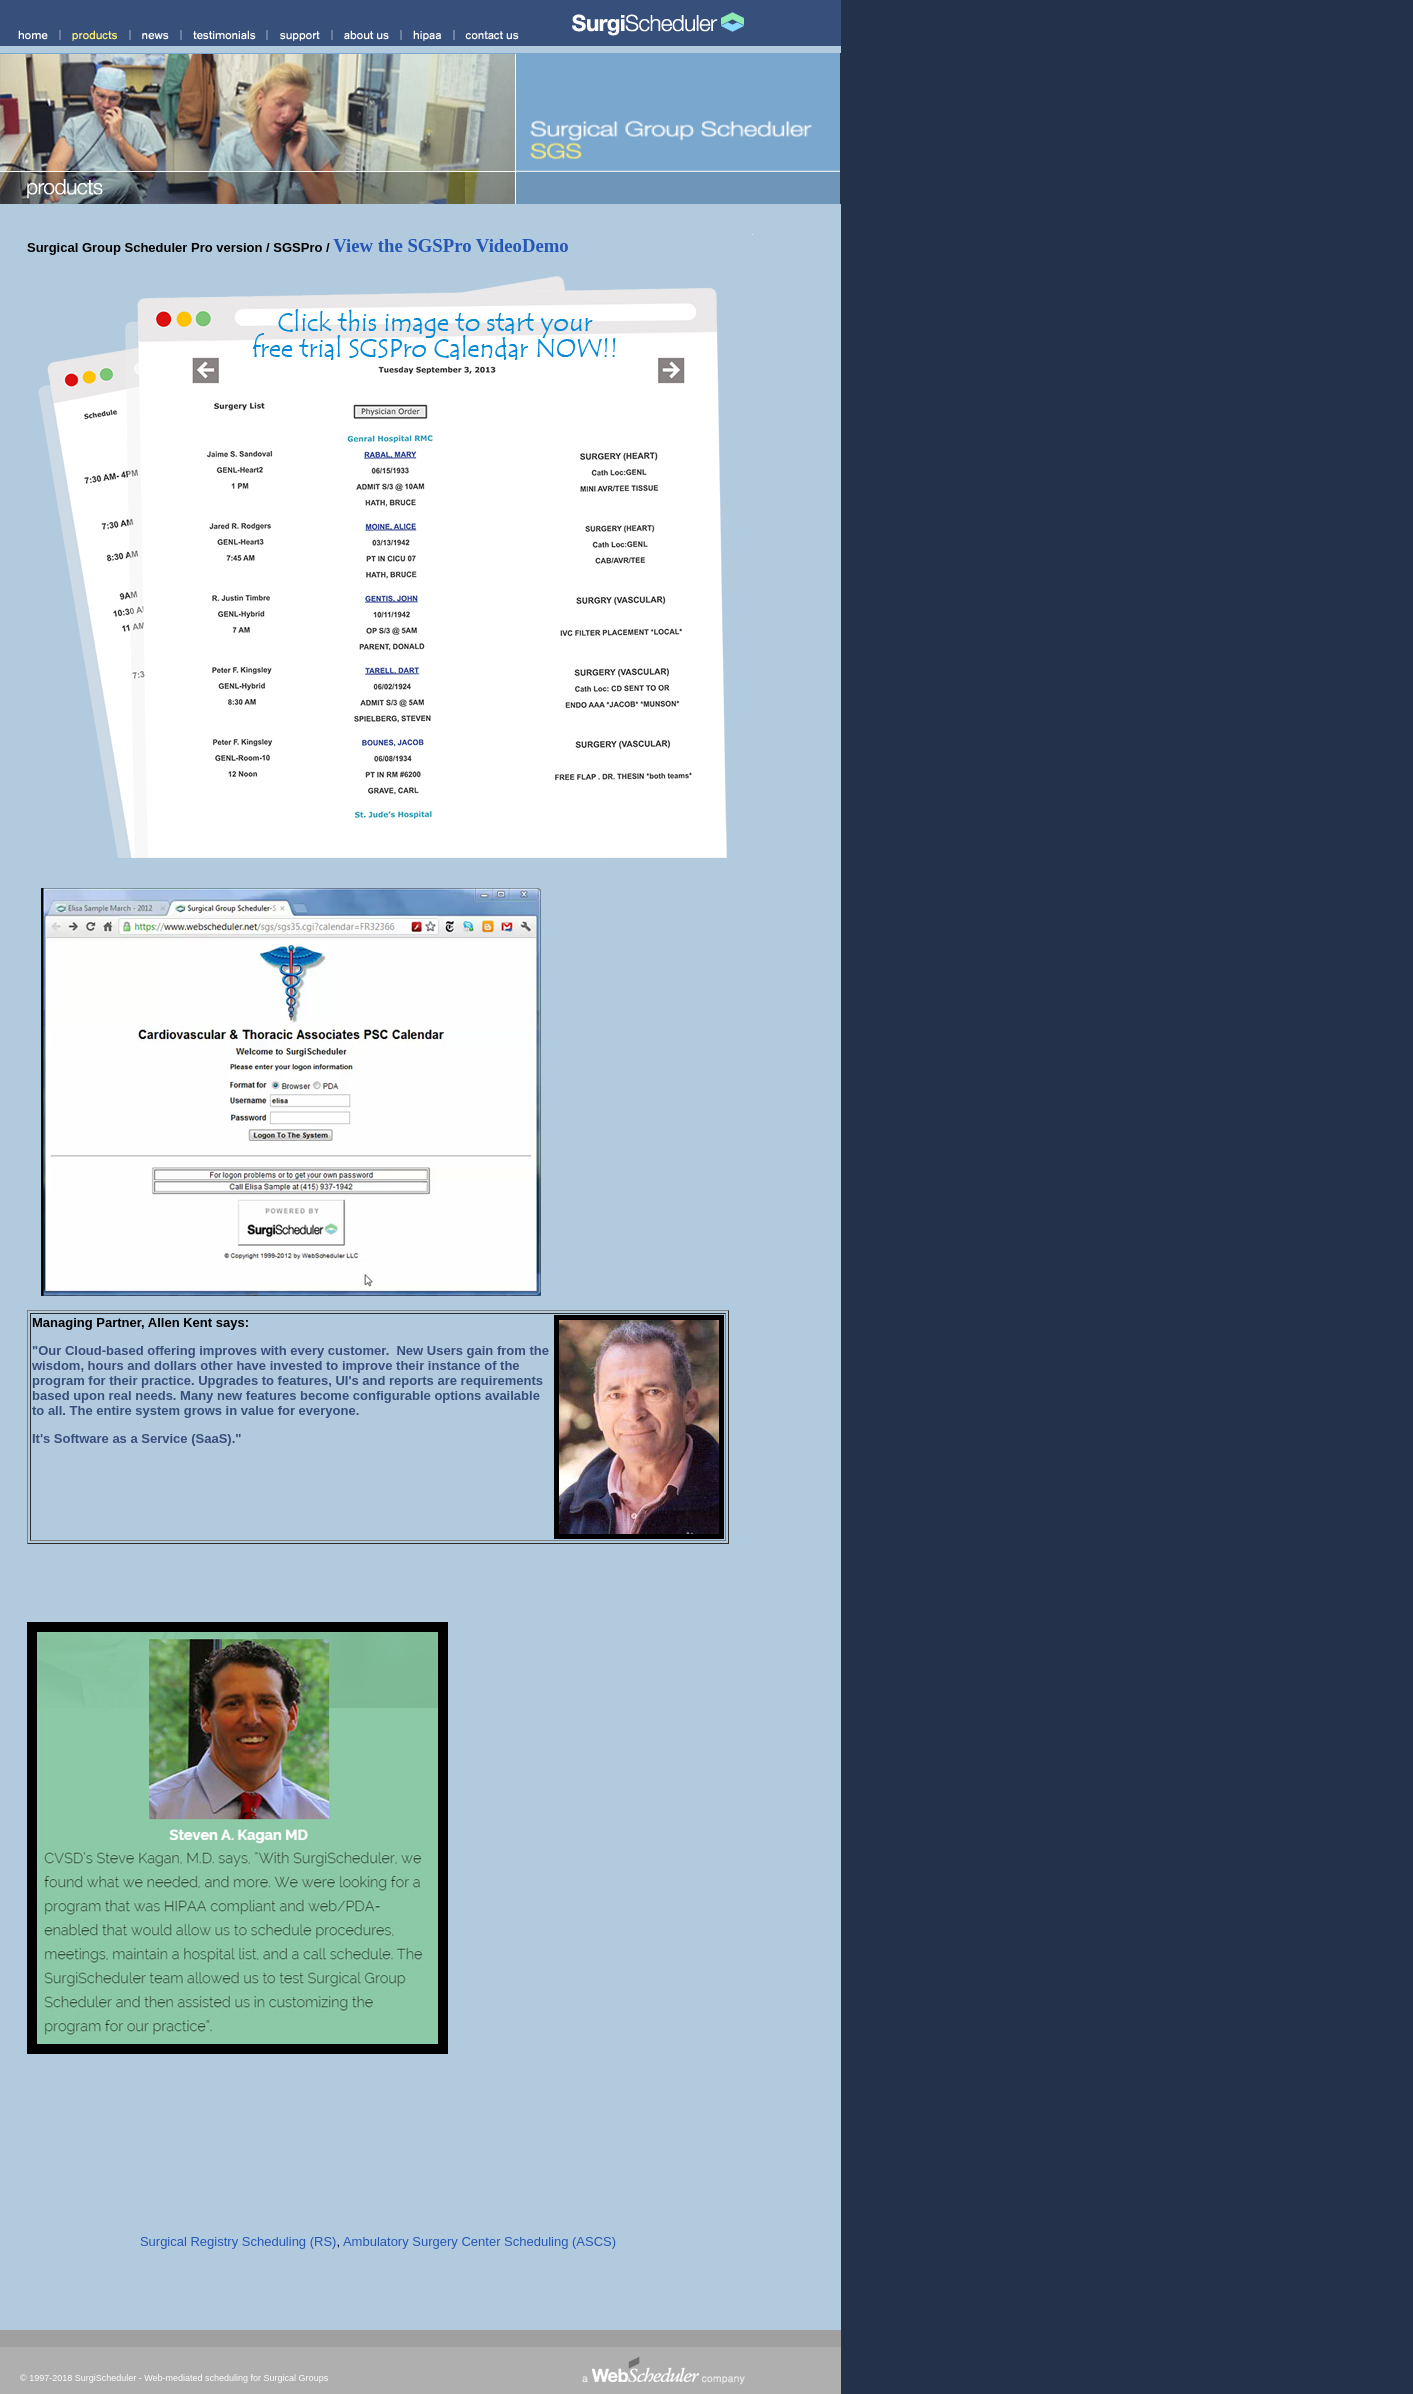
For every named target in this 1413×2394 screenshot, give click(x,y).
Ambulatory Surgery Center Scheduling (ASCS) (479, 2241)
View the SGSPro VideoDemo (450, 245)
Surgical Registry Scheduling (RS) (238, 2241)
